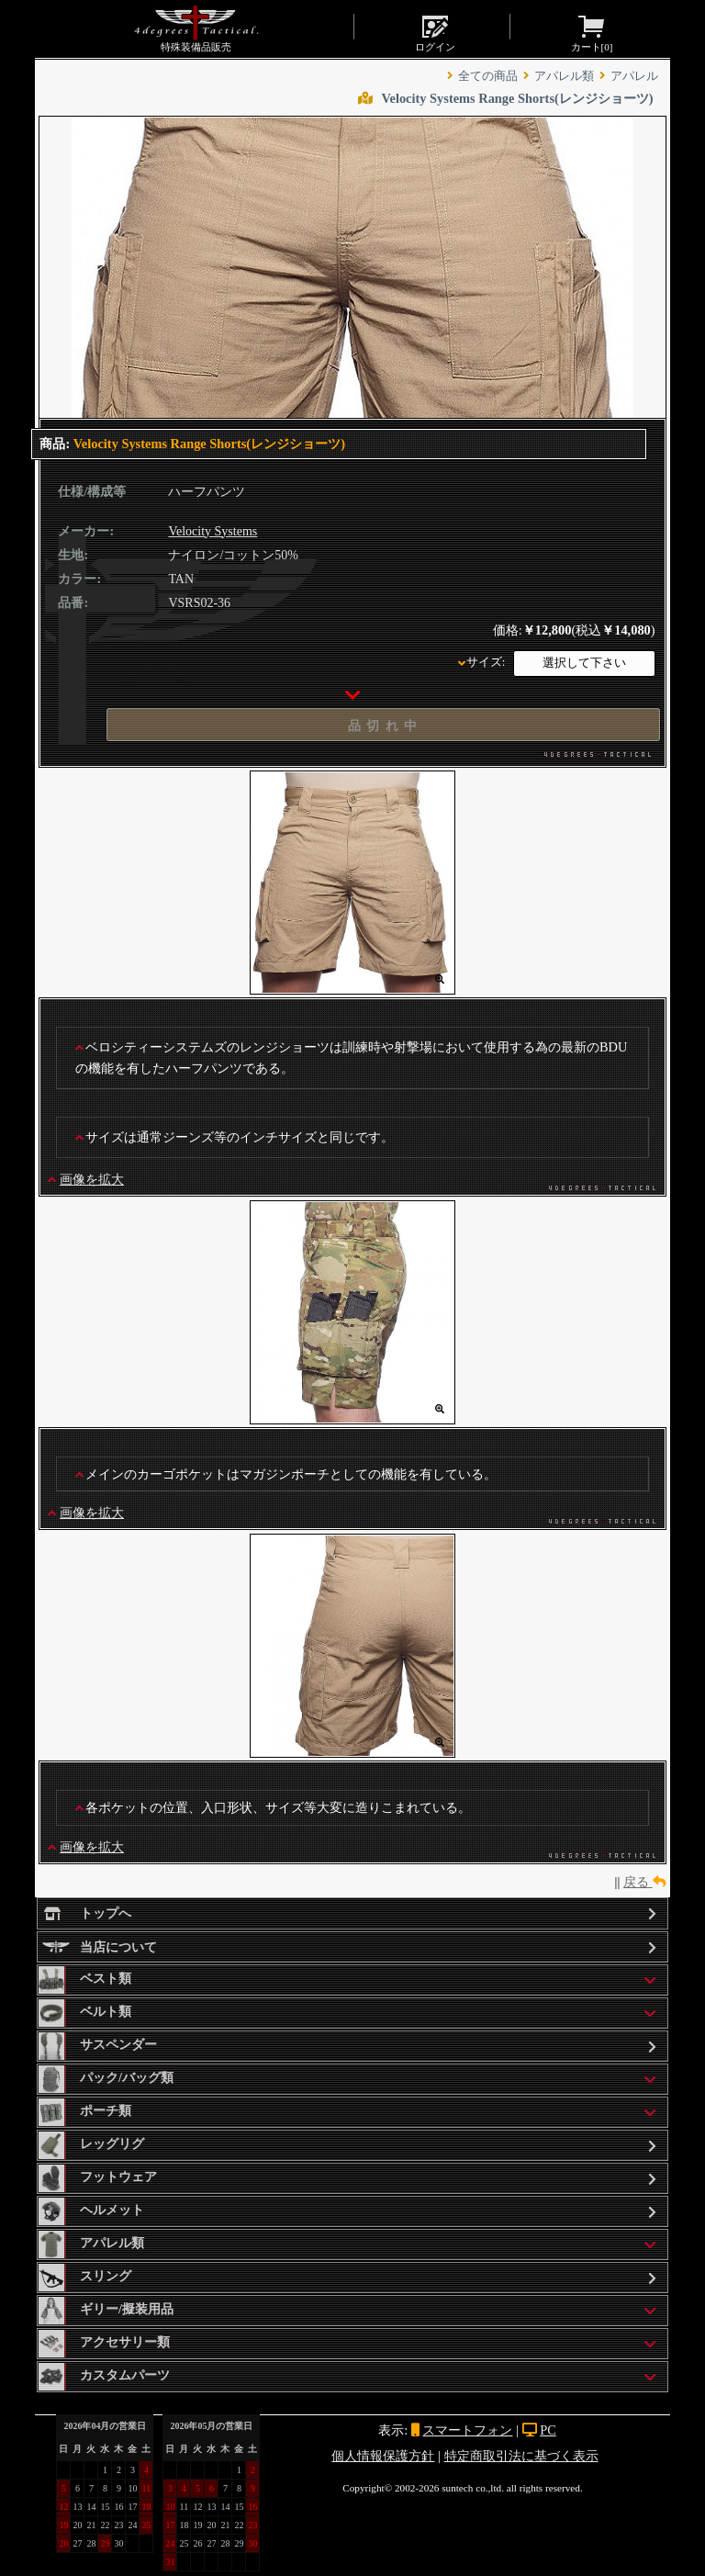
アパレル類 (564, 76)
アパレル (634, 76)
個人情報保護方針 (382, 2455)
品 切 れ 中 (383, 725)
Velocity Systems (212, 531)
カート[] (592, 32)
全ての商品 (488, 76)
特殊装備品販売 (196, 28)
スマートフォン (467, 2430)
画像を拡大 (92, 1179)
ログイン (435, 32)
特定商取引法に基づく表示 (521, 2455)
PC (548, 2430)
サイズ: (486, 662)
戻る (644, 1881)
